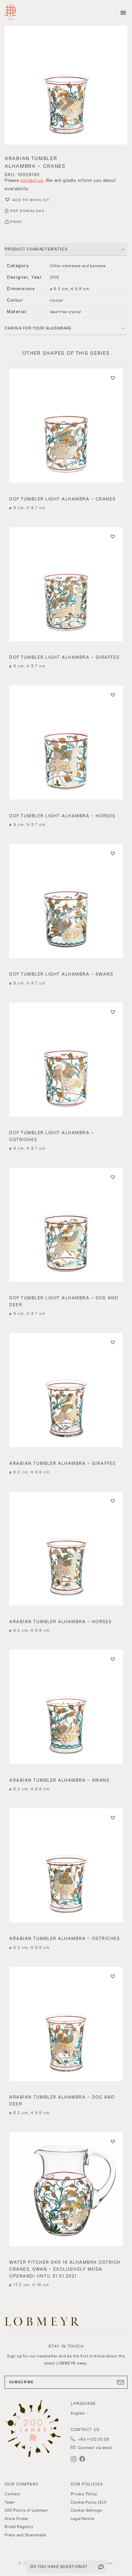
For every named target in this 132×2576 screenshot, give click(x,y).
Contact (12, 2494)
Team (10, 2502)
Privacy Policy (84, 2494)
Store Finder (16, 2519)
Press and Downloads (25, 2535)
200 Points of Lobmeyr (26, 2510)
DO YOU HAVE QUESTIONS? (59, 2567)
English (78, 2413)
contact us (32, 180)
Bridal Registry (19, 2527)
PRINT (16, 222)
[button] (66, 86)
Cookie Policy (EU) (89, 2502)
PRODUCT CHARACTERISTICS (36, 249)
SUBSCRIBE (66, 2382)
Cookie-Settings (86, 2510)
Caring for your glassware (38, 328)
